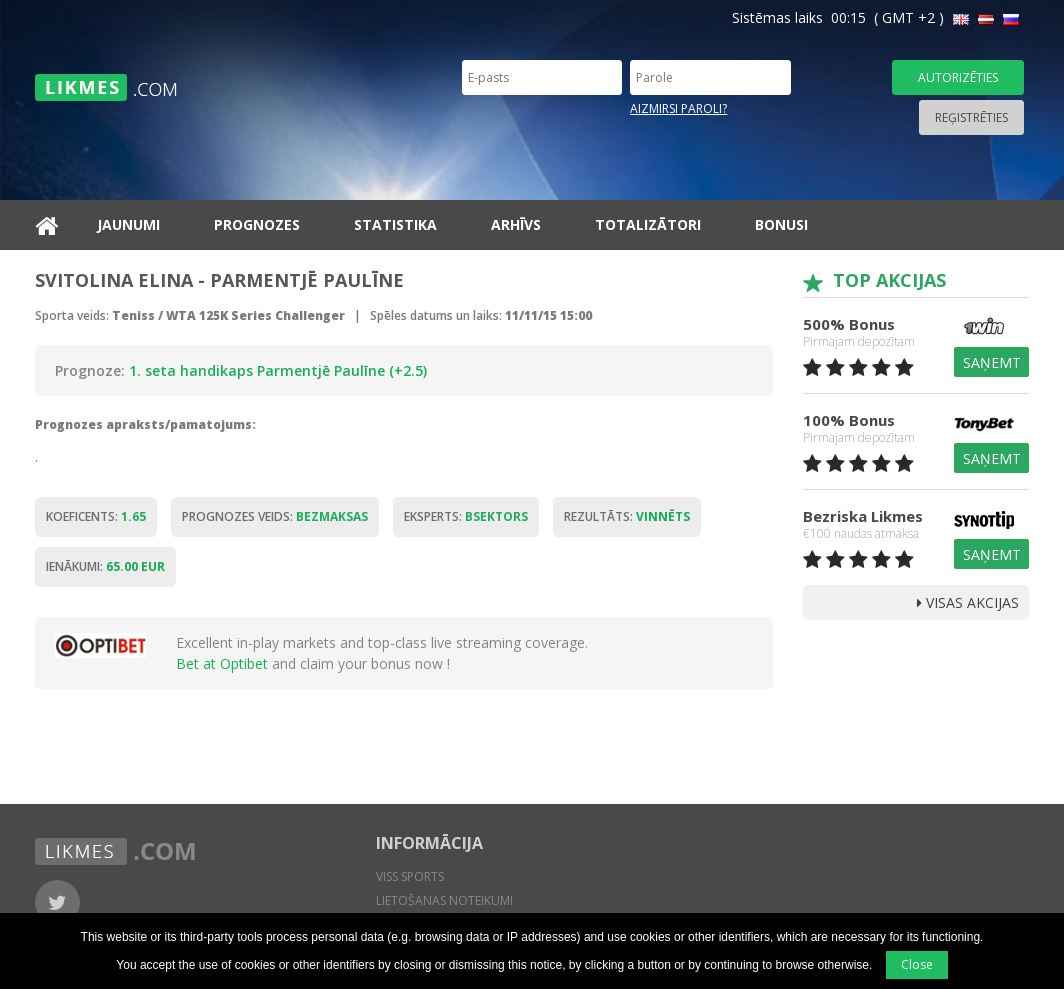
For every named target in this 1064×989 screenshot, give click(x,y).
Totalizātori (648, 224)
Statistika (395, 224)
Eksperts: (466, 516)
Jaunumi (128, 224)
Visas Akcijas (968, 602)
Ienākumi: (105, 566)
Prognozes (257, 224)
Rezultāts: (627, 516)
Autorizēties (958, 77)
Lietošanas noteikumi (444, 900)
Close (917, 964)
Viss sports (410, 876)
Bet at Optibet (222, 663)
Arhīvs (516, 224)
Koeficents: (96, 516)
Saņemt (992, 362)
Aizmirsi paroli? (678, 108)
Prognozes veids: (275, 516)
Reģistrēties (971, 117)
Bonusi (781, 224)
